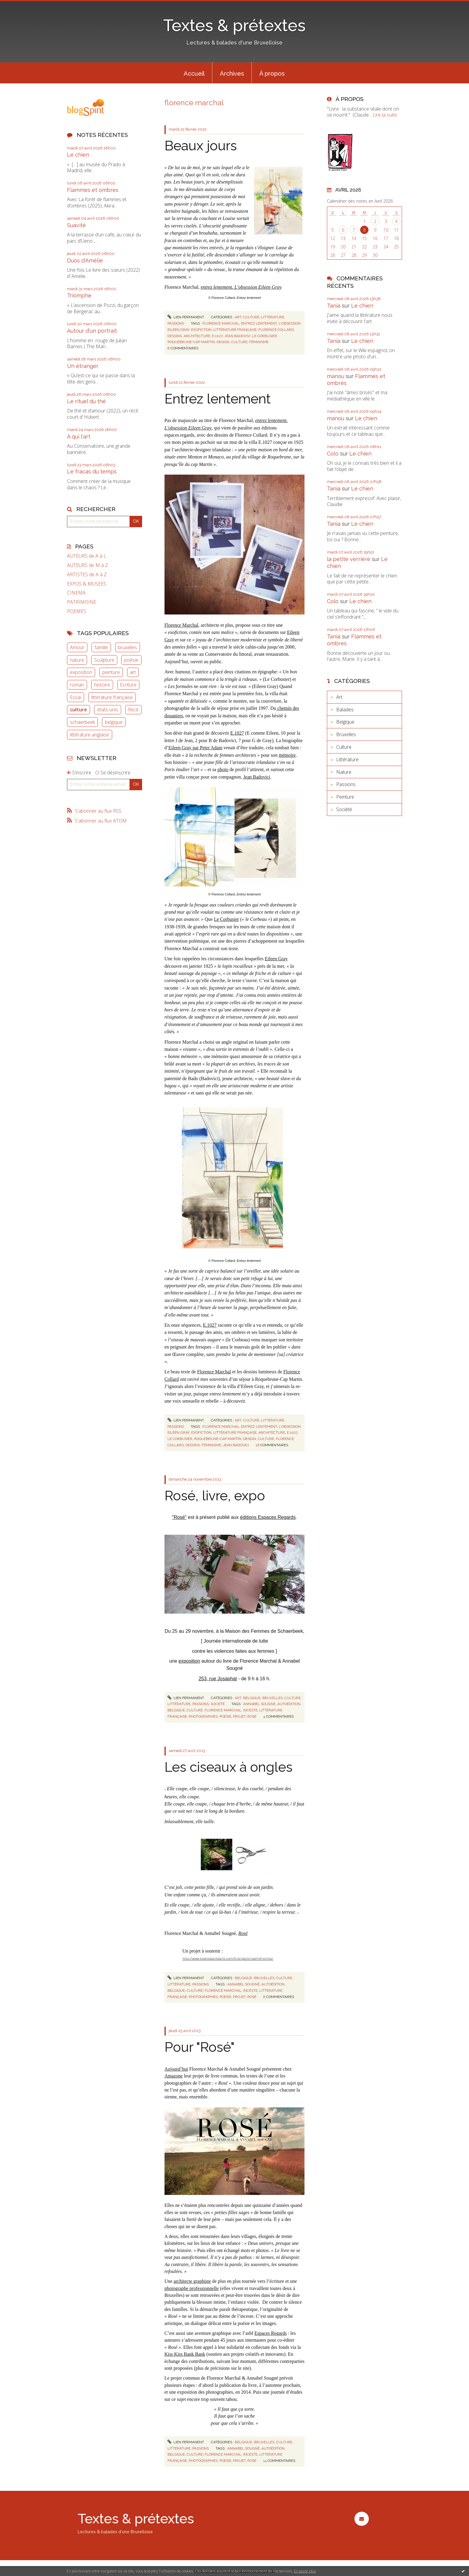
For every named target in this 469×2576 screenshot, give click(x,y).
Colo (333, 453)
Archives (232, 73)
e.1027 (217, 336)
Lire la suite (385, 114)
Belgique (252, 1698)
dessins (175, 336)
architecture (197, 336)
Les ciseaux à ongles (229, 1767)
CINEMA (76, 593)
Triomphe (79, 295)
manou (335, 376)
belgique (114, 722)
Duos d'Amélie (85, 260)
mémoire (287, 755)
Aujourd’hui (176, 2068)
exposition (81, 672)
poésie (131, 660)
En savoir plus (305, 2571)
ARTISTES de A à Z (87, 574)
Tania (333, 305)
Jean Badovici (256, 776)
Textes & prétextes (234, 25)
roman (77, 684)
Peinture (345, 797)
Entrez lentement (218, 399)
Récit (133, 709)
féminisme (259, 342)
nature (77, 660)
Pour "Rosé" (199, 2047)
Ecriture (128, 684)
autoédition (288, 1704)
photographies (203, 1716)
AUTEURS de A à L (86, 556)
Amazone (174, 2075)
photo (222, 769)
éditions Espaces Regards (268, 1517)
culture (78, 709)
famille (101, 647)
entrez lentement (259, 323)
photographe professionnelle (192, 2288)
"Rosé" (179, 1517)
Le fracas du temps (92, 471)
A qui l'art (78, 436)
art (133, 672)
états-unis (107, 709)
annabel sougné (259, 1704)
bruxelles (127, 647)
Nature (343, 772)
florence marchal (220, 323)
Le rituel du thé (86, 401)
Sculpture (104, 660)
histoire (102, 684)
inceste (250, 1710)
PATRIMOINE (81, 602)
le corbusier (264, 336)
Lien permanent (186, 317)
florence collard (276, 330)
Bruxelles (272, 1698)
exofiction (201, 330)
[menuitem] (194, 72)
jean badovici (236, 1445)
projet (239, 1716)
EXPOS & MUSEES (86, 584)
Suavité (76, 225)
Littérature (272, 317)
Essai (75, 697)
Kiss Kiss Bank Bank (185, 2354)
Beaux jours (201, 146)
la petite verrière (348, 559)
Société (218, 1704)
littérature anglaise (89, 734)
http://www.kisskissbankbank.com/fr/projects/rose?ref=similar (227, 1958)
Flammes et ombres (92, 190)
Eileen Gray (276, 958)
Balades (345, 709)
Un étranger (82, 366)
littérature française (112, 697)
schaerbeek (82, 722)
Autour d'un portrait (92, 331)
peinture (111, 672)
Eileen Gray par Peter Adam (195, 747)
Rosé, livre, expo (215, 1496)
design (223, 342)
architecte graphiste (192, 2281)
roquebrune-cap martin (191, 342)
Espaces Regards (270, 2333)
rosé (251, 1716)
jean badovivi (237, 336)
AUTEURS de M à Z (87, 565)
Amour (77, 647)
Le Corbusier (226, 919)
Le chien (78, 155)
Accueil (194, 73)
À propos (272, 73)
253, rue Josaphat (218, 1678)
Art (238, 317)
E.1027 (237, 733)
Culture (251, 317)
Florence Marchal (181, 625)
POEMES (76, 611)
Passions (176, 323)
